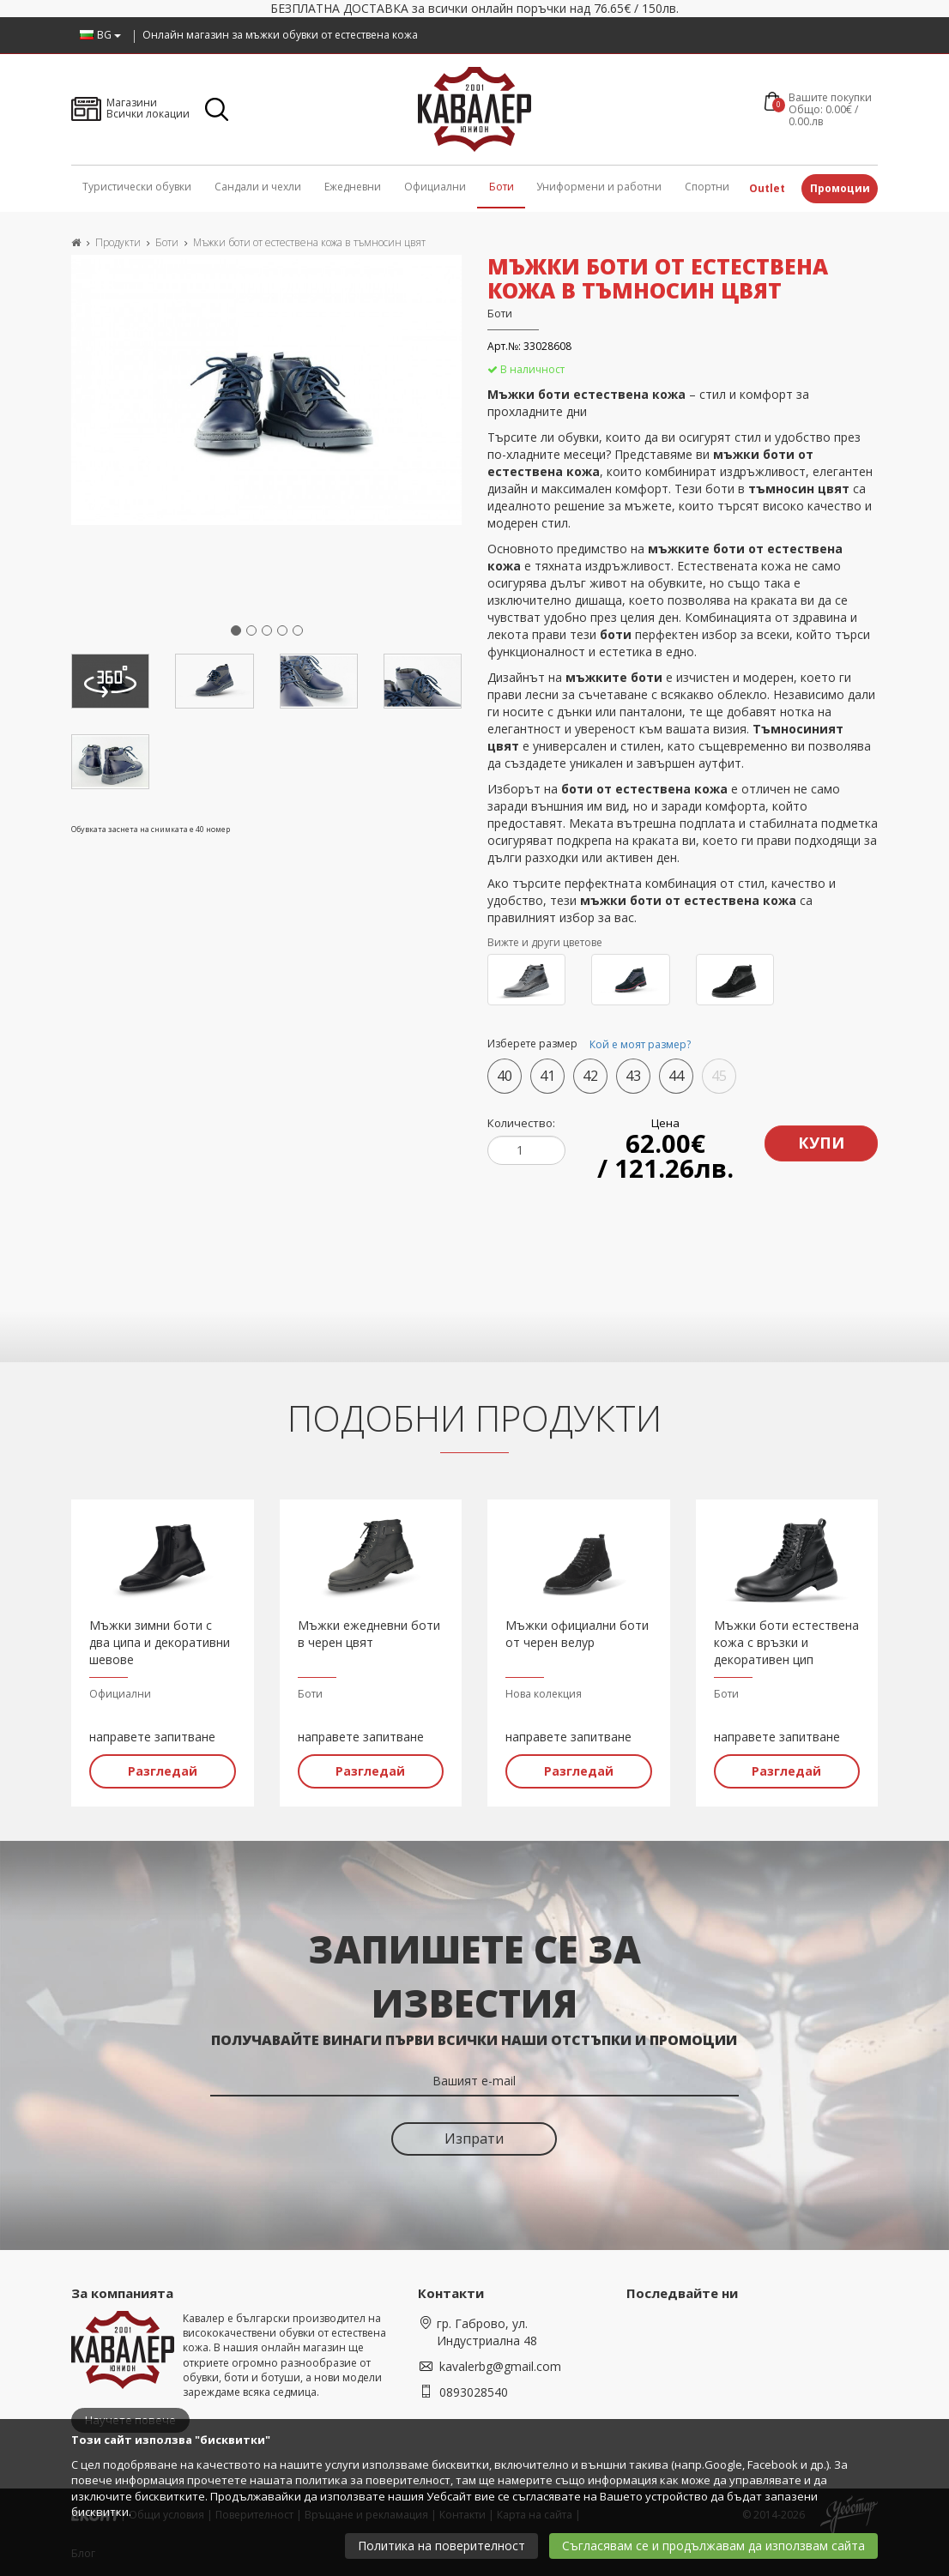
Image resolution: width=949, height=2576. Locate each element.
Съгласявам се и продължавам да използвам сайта (713, 2545)
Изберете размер (591, 1044)
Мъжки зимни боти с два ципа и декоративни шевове (159, 1639)
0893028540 (473, 2388)
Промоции (840, 188)
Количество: (521, 1123)
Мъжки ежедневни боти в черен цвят (369, 1630)
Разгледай (162, 1767)
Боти (501, 186)
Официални (435, 186)
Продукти (118, 242)
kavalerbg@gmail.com (500, 2363)
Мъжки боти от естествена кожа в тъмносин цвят (309, 242)
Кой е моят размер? (640, 1044)
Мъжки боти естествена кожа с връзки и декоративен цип (786, 1639)
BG (100, 34)
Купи (821, 1139)
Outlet (767, 188)
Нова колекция (543, 1690)
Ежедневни (352, 186)
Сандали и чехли (258, 186)
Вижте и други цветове (544, 942)
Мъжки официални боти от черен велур (577, 1630)
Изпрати (474, 2135)
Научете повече (130, 2416)
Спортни (707, 186)
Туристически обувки (136, 186)
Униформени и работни (599, 186)
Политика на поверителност (441, 2545)
